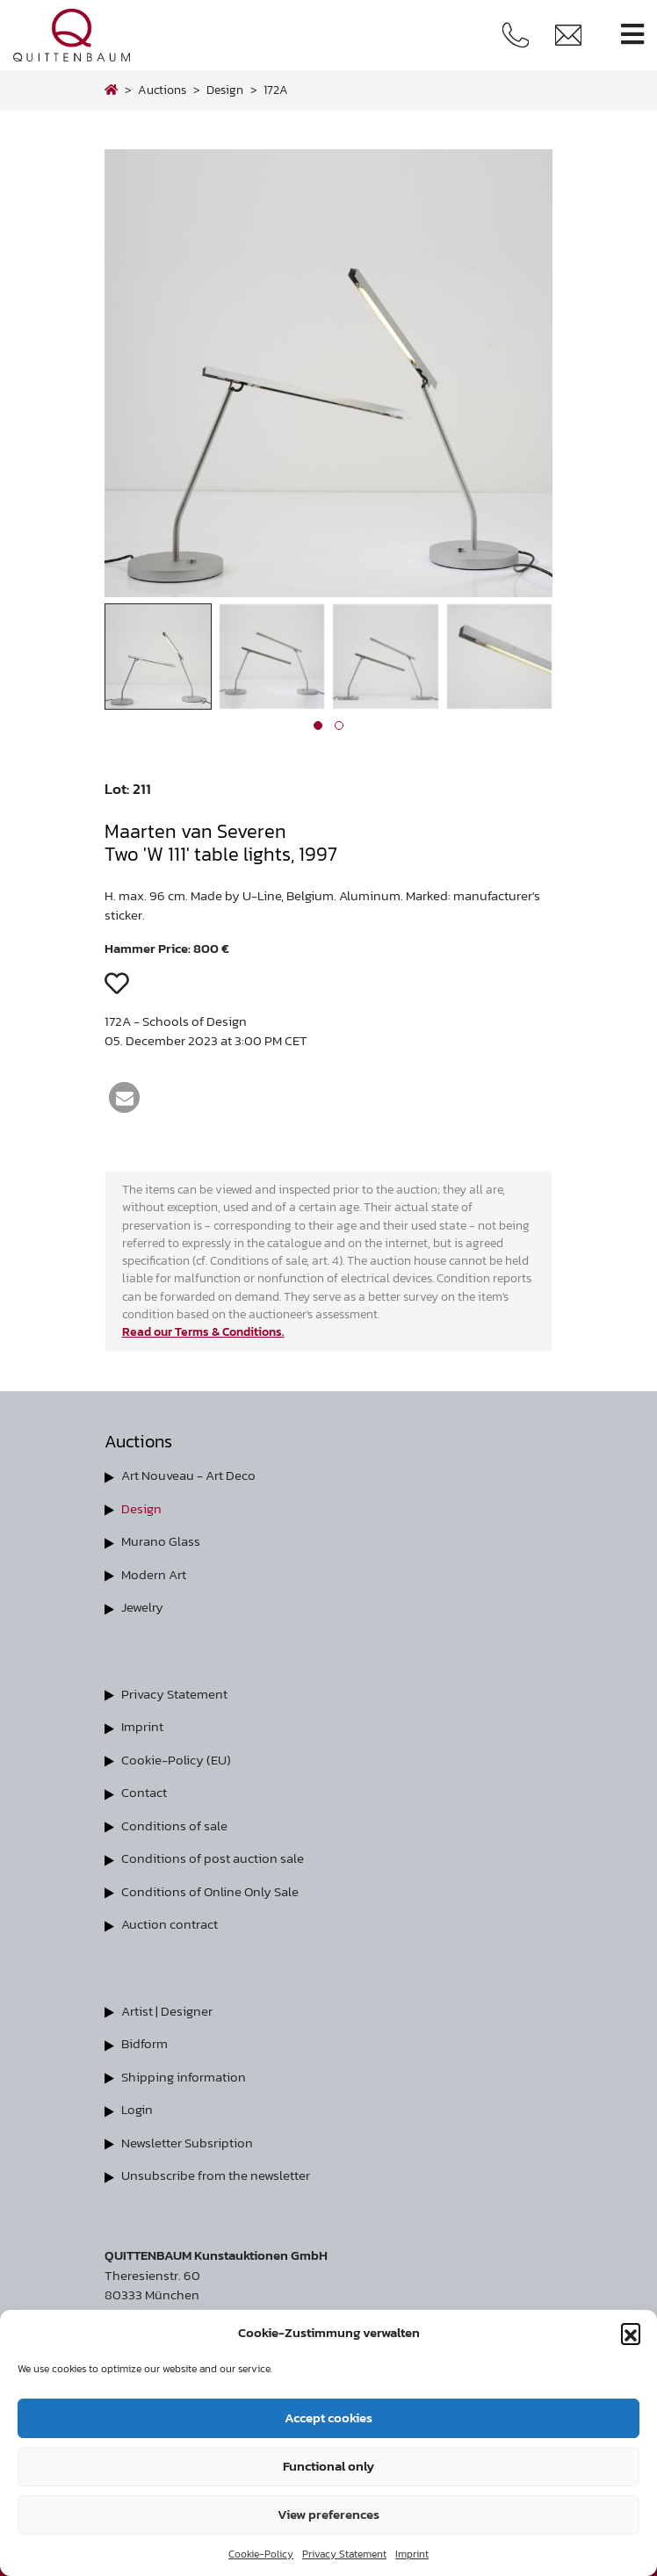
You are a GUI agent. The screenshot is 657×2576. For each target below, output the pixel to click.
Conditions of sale (174, 1825)
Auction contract (169, 1924)
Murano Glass (160, 1541)
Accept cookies (328, 2417)
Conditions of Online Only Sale (210, 1891)
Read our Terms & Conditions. (203, 1331)
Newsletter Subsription (187, 2142)
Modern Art (153, 1574)
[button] (630, 2332)
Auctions (162, 89)
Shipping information (183, 2077)
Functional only (328, 2466)
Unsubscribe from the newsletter (215, 2175)
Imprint (412, 2554)
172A (276, 89)
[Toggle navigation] (632, 34)
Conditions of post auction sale (212, 1858)
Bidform (144, 2043)
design (224, 89)
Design (141, 1508)
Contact (144, 1792)
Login (137, 2109)
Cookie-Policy (260, 2554)
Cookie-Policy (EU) (176, 1760)
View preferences (328, 2514)
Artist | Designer (167, 2011)
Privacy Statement (344, 2554)
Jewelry (142, 1607)
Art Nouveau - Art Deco (188, 1475)
